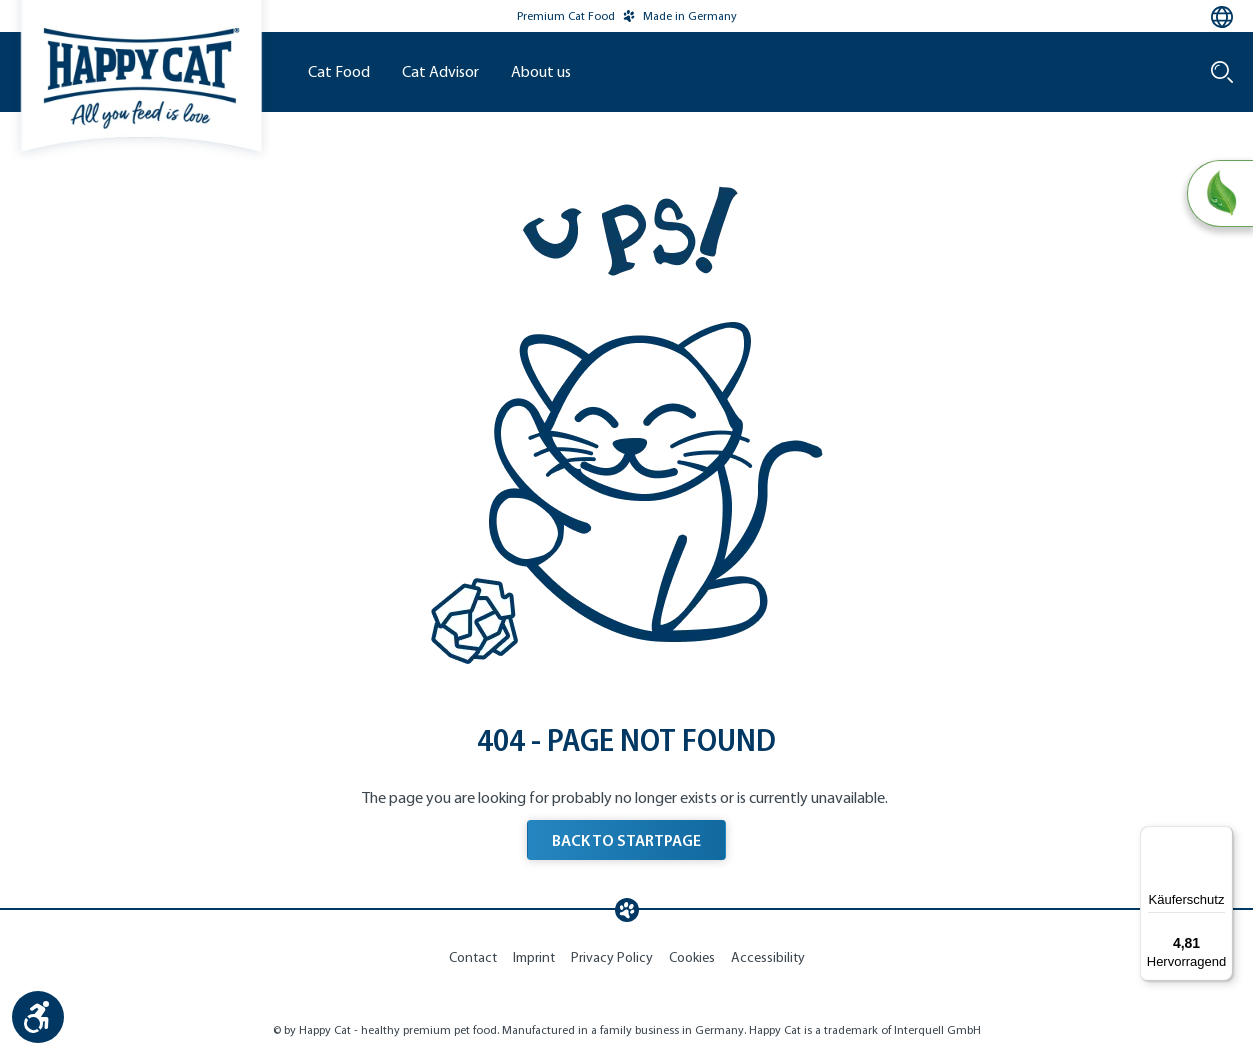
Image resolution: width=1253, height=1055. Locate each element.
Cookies (692, 957)
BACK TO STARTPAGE (626, 840)
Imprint (534, 957)
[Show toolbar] (38, 1017)
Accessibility (768, 957)
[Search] (1222, 72)
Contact (473, 957)
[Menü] (1221, 838)
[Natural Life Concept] (1219, 194)
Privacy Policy (612, 957)
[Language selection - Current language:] (1222, 17)
